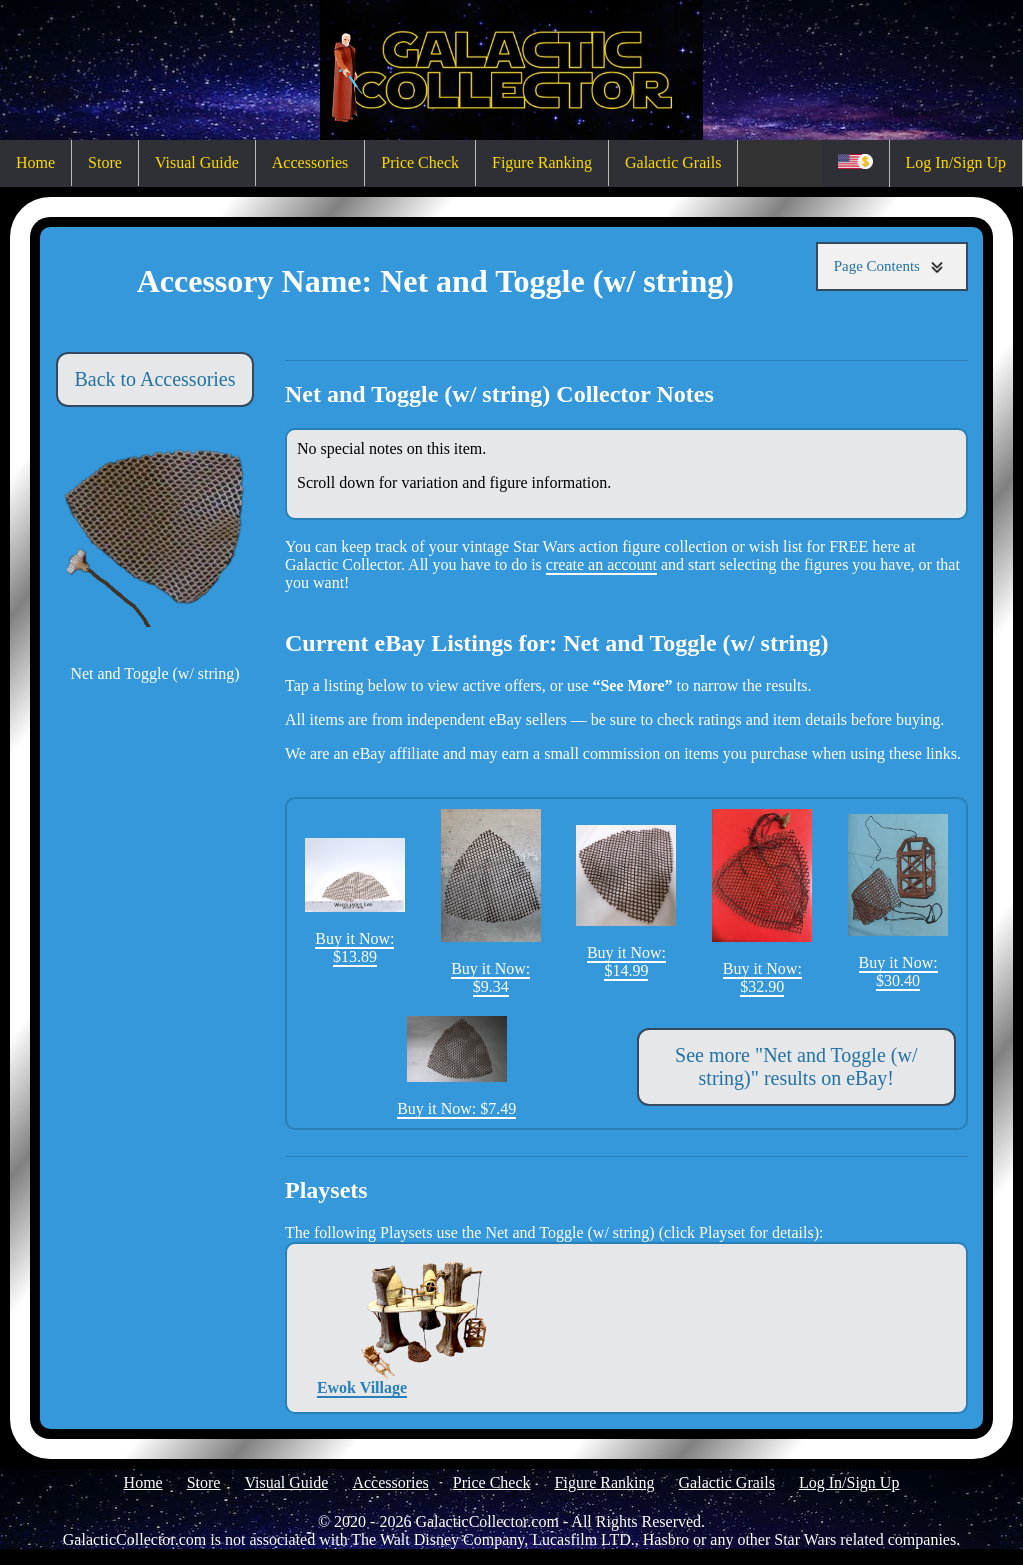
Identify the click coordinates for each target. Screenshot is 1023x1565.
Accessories (310, 162)
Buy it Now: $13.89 (355, 901)
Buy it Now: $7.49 (456, 1067)
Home (35, 162)
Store (105, 162)
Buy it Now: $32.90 (762, 902)
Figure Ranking (542, 162)
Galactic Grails (673, 162)
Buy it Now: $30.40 (898, 901)
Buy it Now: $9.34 (491, 902)
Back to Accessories (154, 379)
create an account (601, 564)
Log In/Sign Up (956, 162)
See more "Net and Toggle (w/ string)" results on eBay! (796, 1066)
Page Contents (892, 266)
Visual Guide (197, 162)
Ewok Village (362, 1327)
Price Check (420, 162)
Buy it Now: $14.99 (626, 902)
